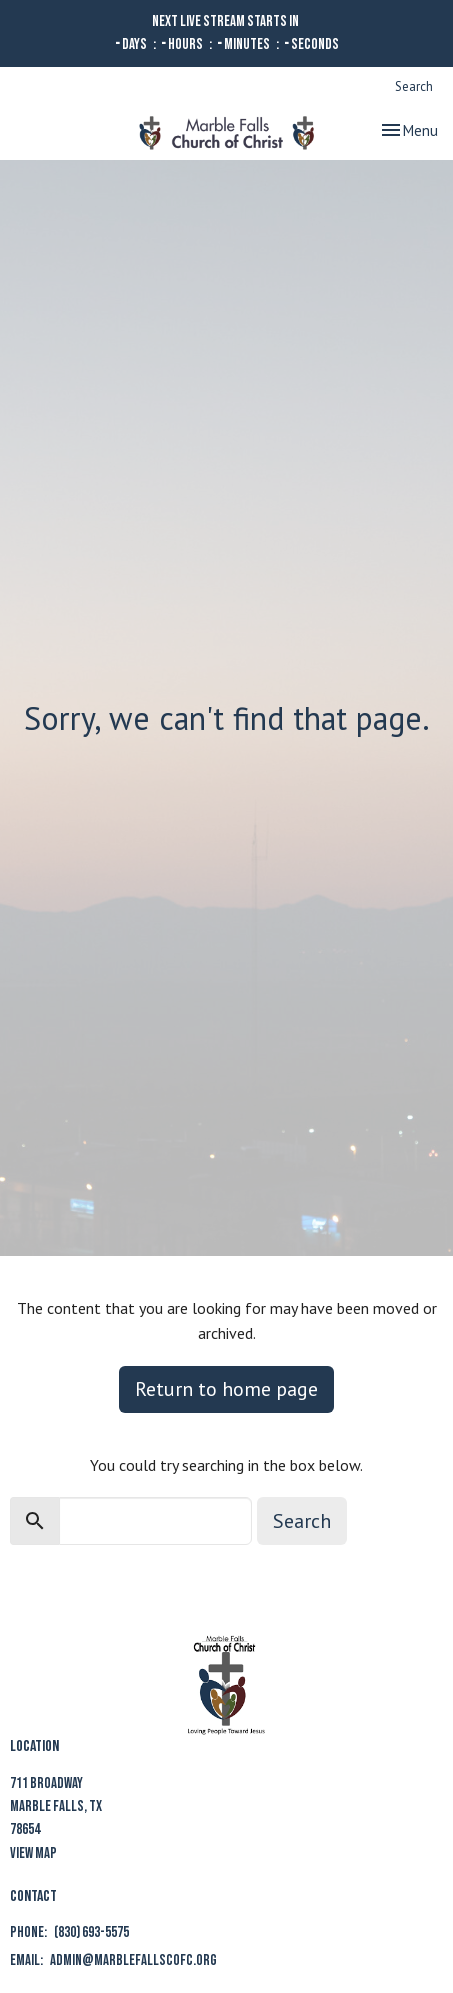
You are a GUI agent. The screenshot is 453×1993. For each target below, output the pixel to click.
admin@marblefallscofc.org (133, 1960)
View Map (33, 1853)
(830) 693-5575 (91, 1932)
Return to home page (226, 1389)
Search (414, 86)
